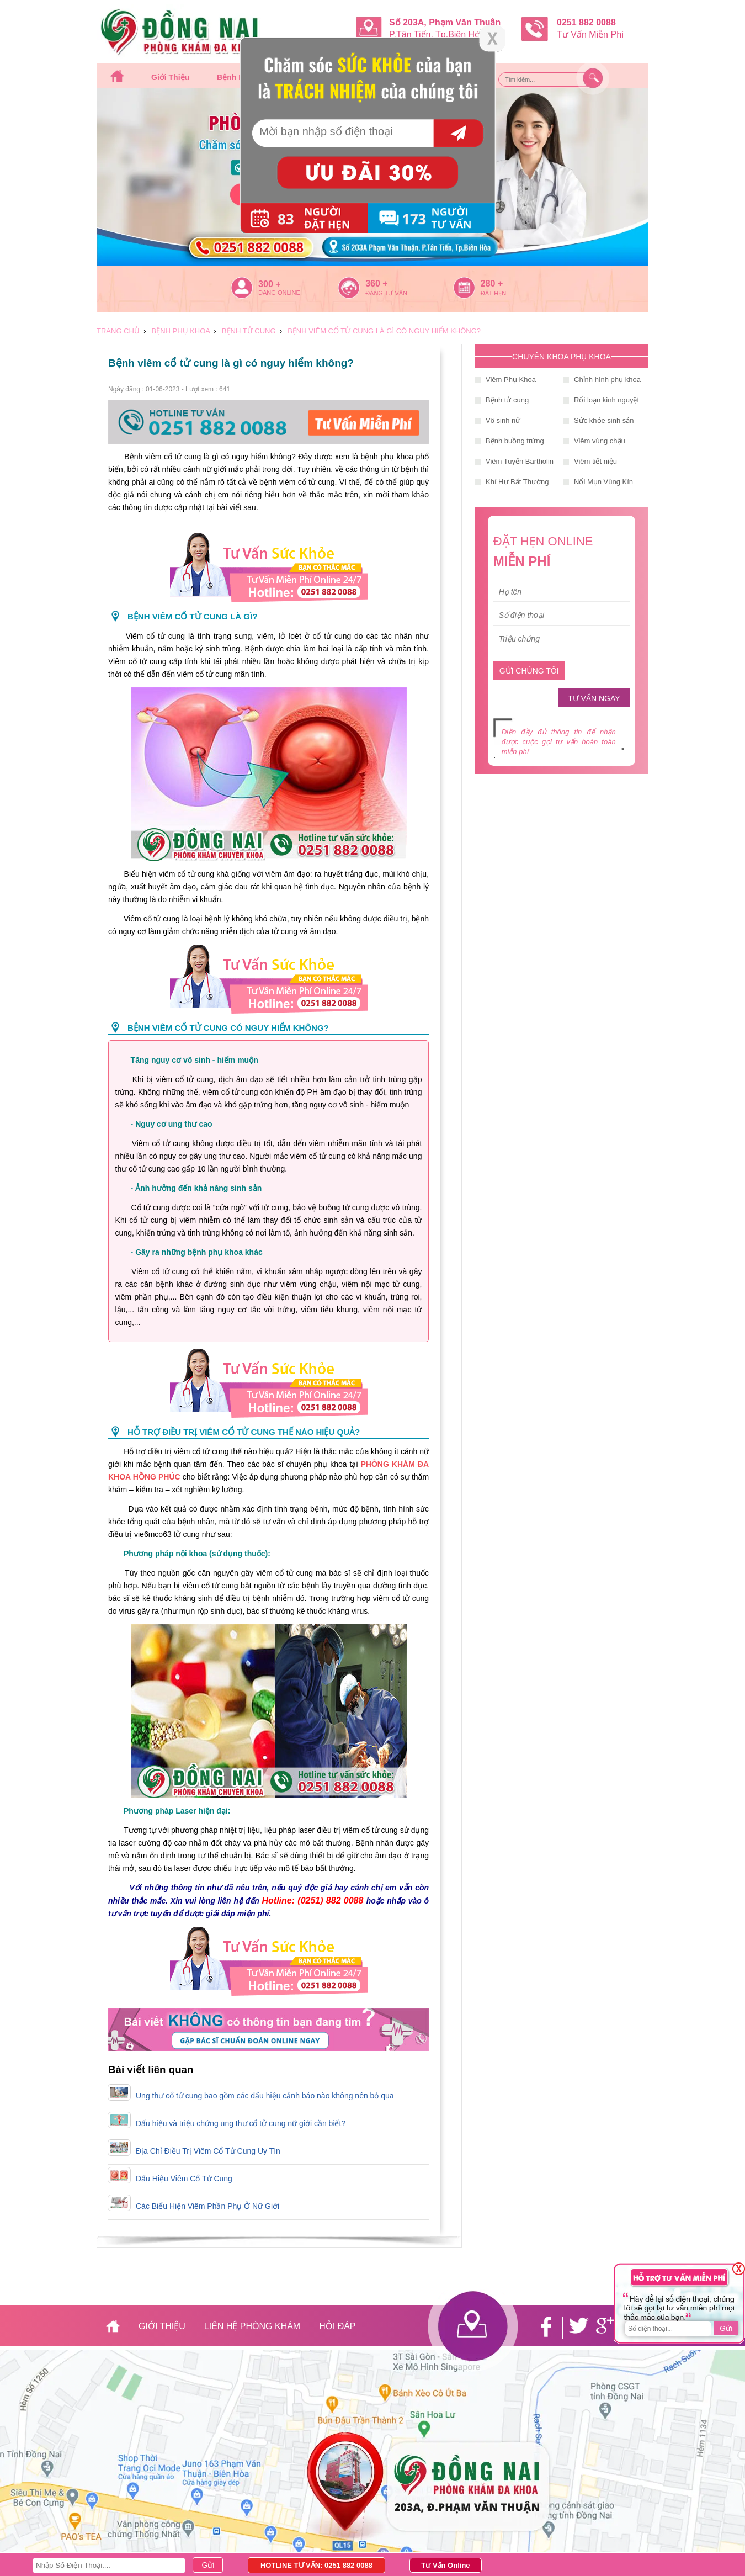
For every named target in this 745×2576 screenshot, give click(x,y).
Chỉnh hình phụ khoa (607, 379)
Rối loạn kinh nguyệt (606, 400)
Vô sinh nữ (503, 420)
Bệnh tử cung (507, 400)
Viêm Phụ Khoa (511, 379)
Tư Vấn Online (445, 2565)
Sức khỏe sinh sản (604, 420)
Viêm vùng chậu (599, 441)
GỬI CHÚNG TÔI (529, 670)
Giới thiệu (170, 77)
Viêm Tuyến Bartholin (520, 461)
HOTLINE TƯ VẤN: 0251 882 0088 (316, 2565)
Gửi (726, 2328)
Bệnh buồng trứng (515, 441)
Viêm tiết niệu (595, 461)
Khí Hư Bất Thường (517, 482)
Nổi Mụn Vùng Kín (603, 482)
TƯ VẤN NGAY (594, 698)
